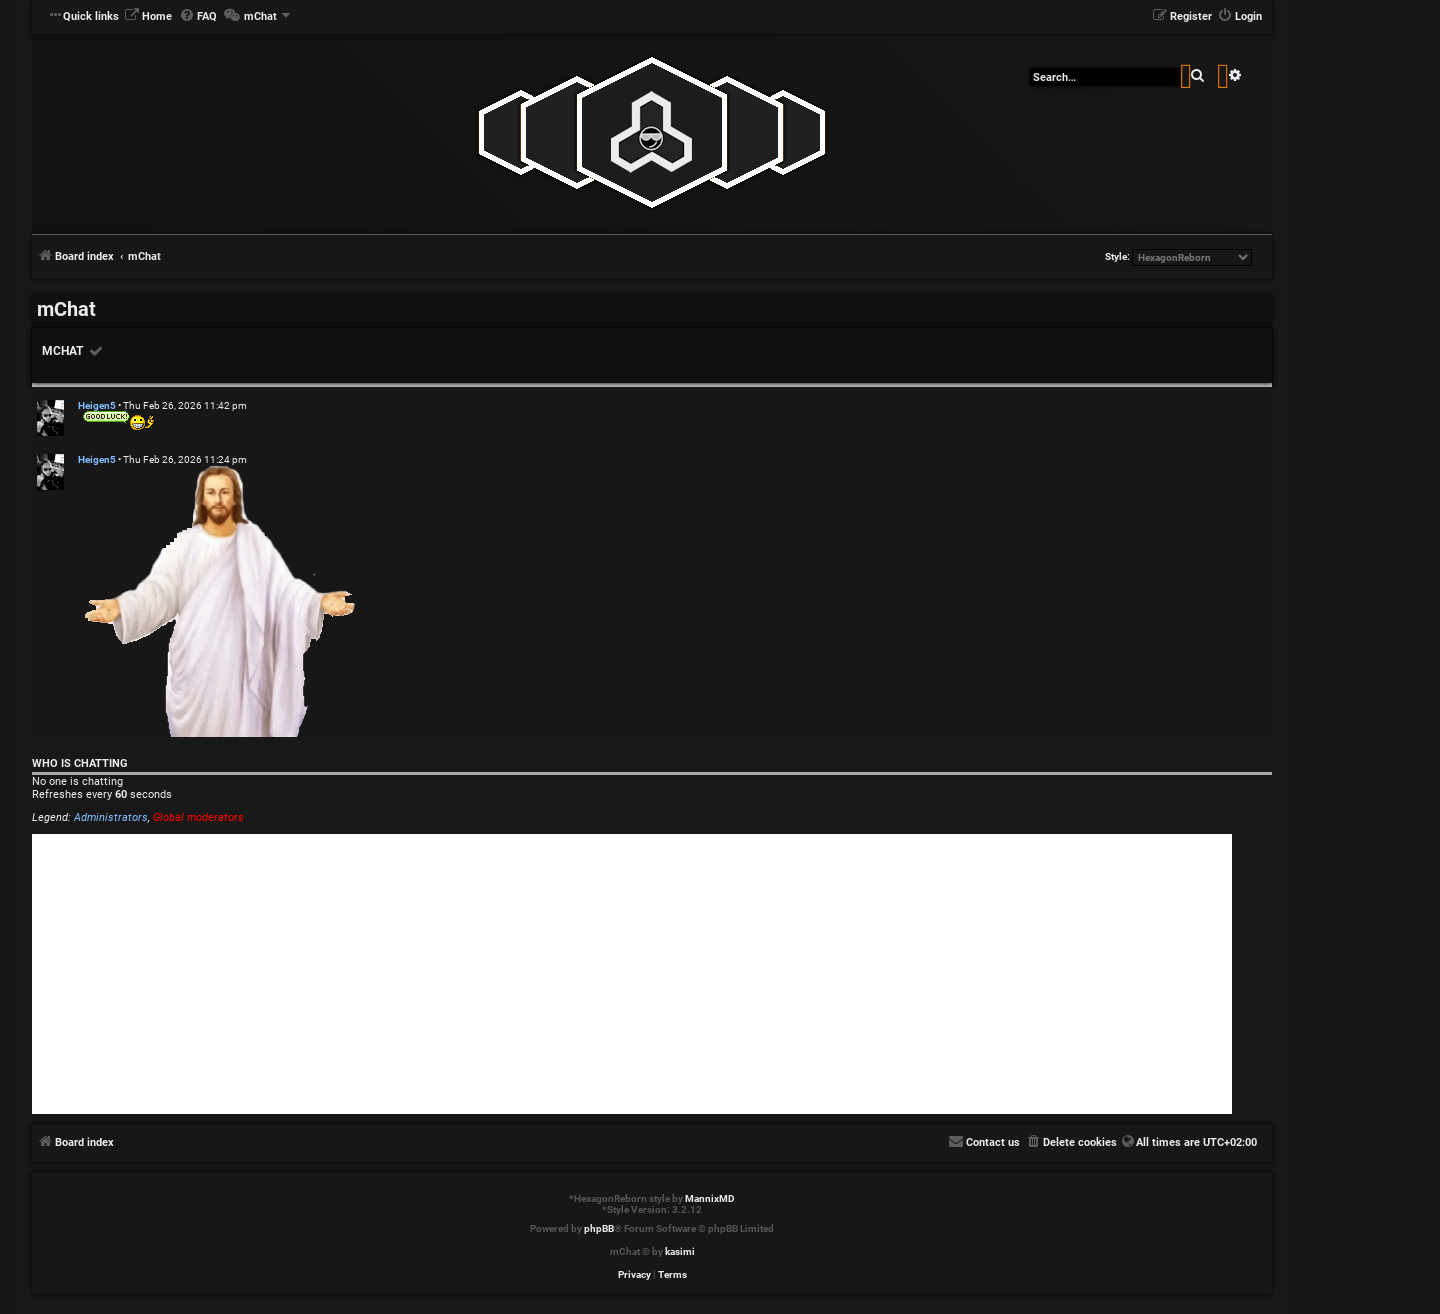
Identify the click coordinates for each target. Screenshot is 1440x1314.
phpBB (599, 1228)
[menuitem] (148, 17)
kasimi (680, 1251)
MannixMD (710, 1198)
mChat (62, 351)
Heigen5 (97, 405)
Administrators (111, 817)
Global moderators (198, 817)
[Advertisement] (632, 974)
